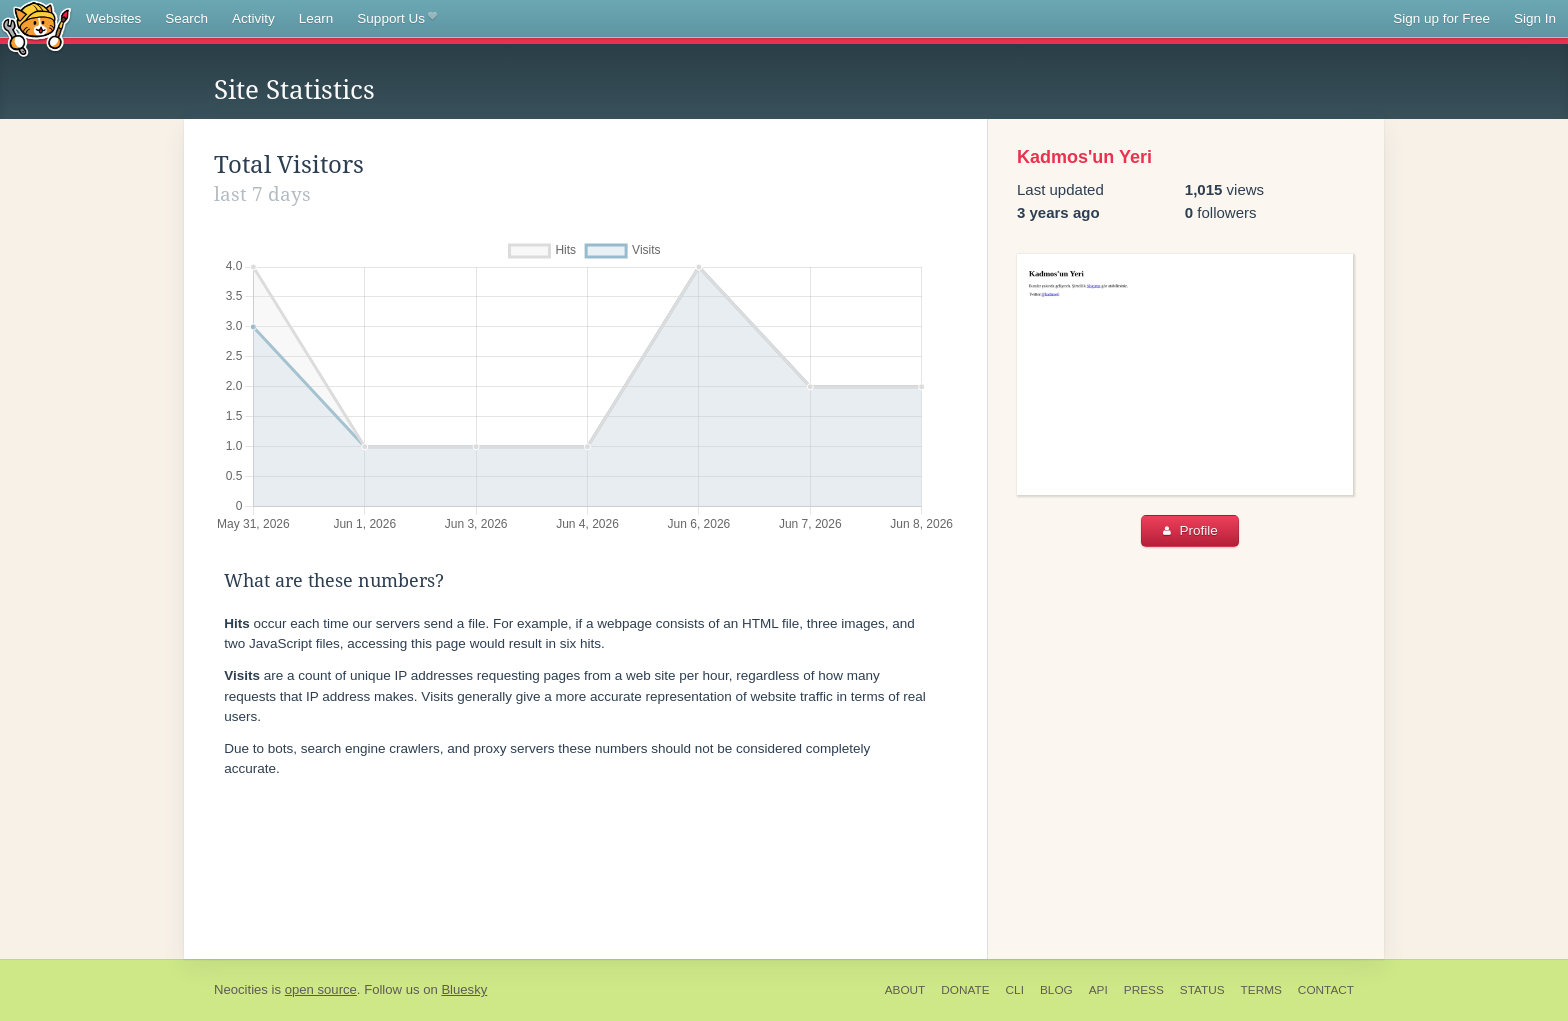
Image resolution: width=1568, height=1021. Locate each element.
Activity (253, 18)
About (905, 990)
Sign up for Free (1441, 18)
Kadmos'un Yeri (1084, 157)
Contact (1326, 990)
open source (321, 989)
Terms (1261, 990)
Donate (965, 990)
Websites (113, 18)
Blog (1056, 990)
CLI (1015, 990)
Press (1144, 990)
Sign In (1535, 18)
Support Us (396, 19)
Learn (316, 18)
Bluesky (464, 989)
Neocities (241, 989)
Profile (1190, 530)
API (1098, 990)
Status (1202, 990)
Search (186, 18)
